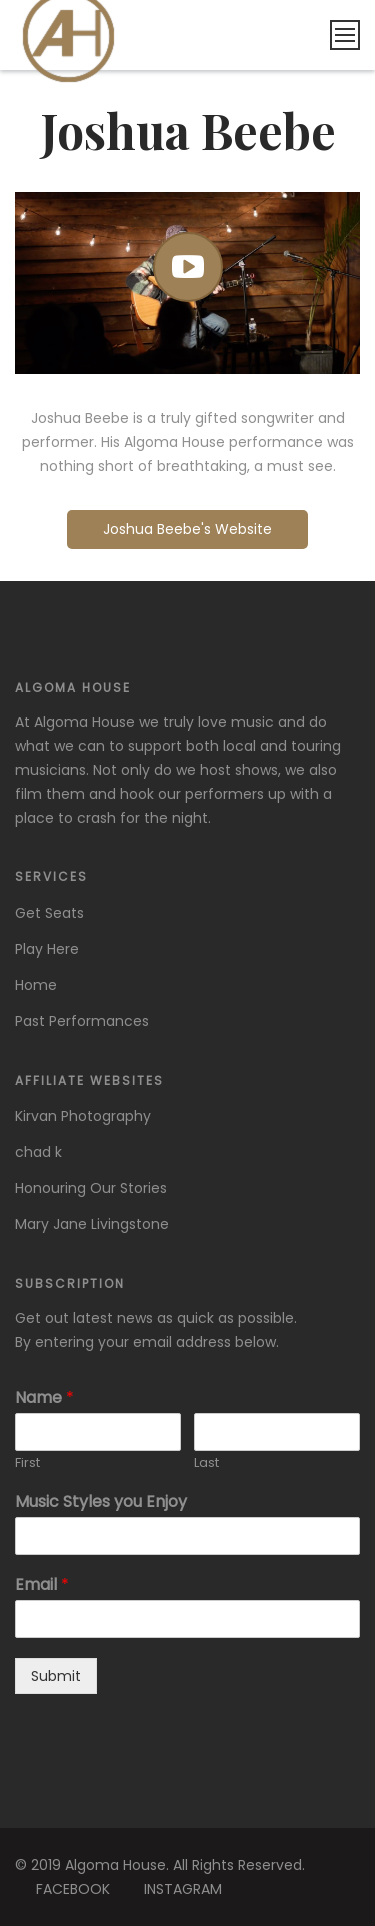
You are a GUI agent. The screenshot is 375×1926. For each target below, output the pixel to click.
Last (206, 1463)
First (27, 1463)
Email (42, 1585)
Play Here (47, 949)
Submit (56, 1676)
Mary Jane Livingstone (92, 1224)
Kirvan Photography (83, 1116)
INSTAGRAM (183, 1889)
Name (44, 1398)
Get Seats (49, 913)
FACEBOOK (73, 1889)
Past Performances (82, 1021)
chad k (38, 1152)
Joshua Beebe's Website (187, 529)
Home (36, 985)
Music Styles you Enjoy (101, 1502)
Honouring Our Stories (91, 1188)
